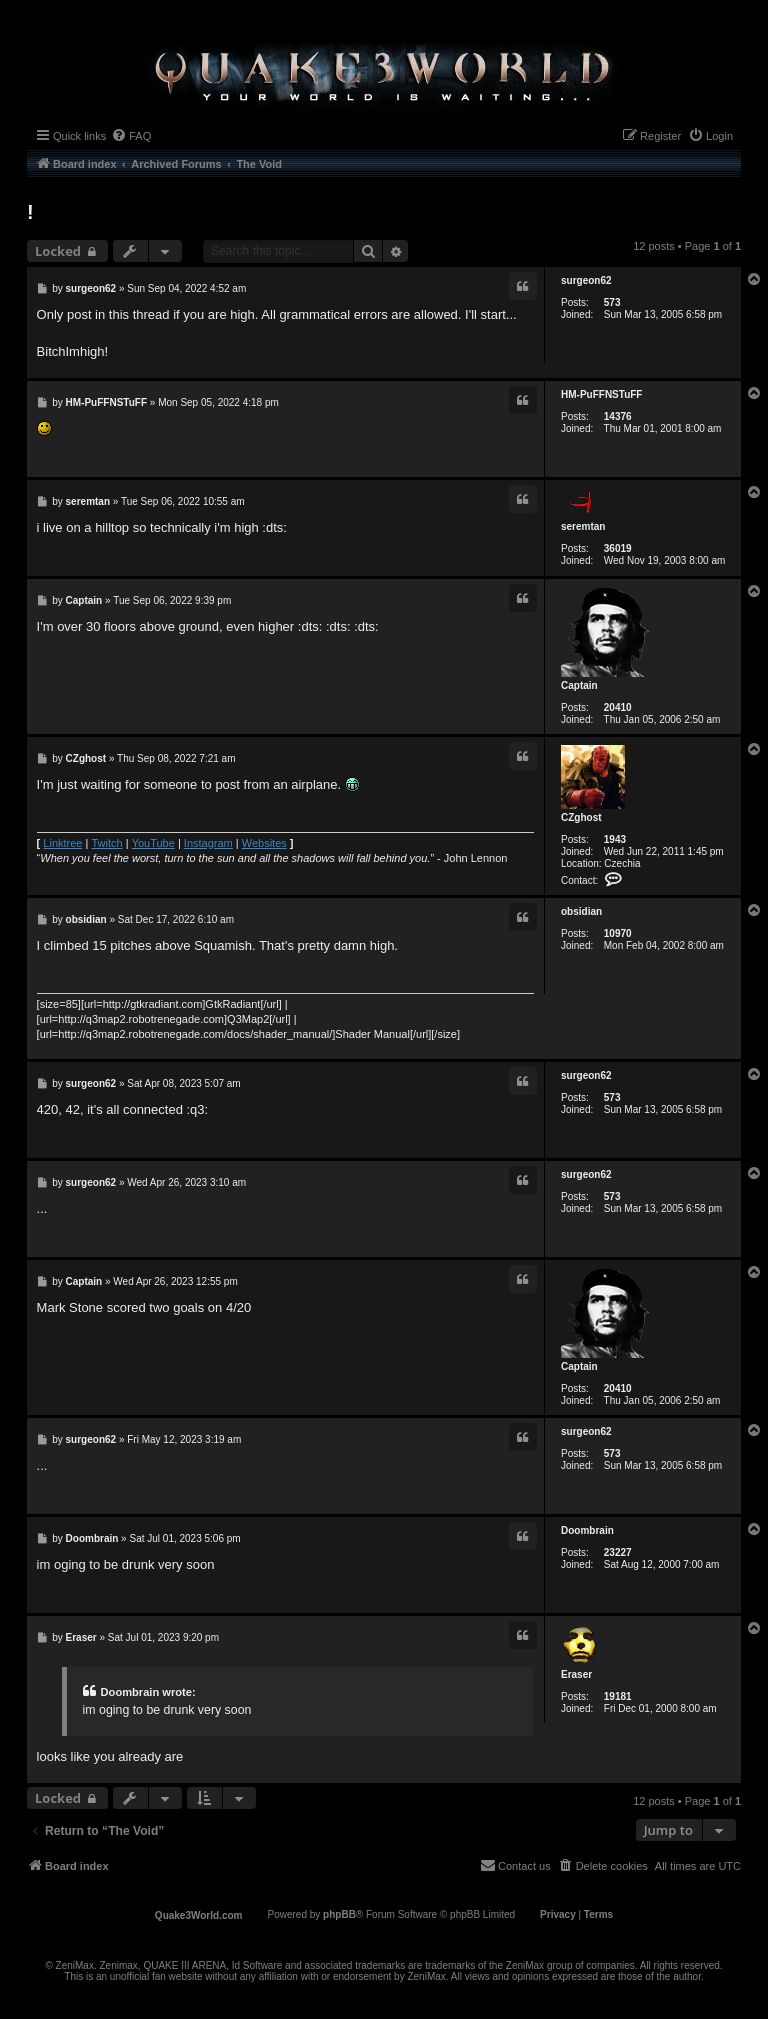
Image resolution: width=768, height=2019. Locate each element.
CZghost (581, 817)
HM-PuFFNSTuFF (601, 394)
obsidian (581, 911)
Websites (264, 843)
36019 (618, 548)
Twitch (106, 843)
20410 (618, 707)
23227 (618, 1552)
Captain (579, 685)
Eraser (576, 1674)
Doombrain (587, 1530)
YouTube (153, 843)
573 (612, 302)
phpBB (339, 1914)
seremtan (583, 526)
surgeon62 (586, 280)
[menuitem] (131, 136)
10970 (618, 933)
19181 (618, 1696)
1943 (615, 839)
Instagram (208, 843)
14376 (618, 416)
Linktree (62, 843)
